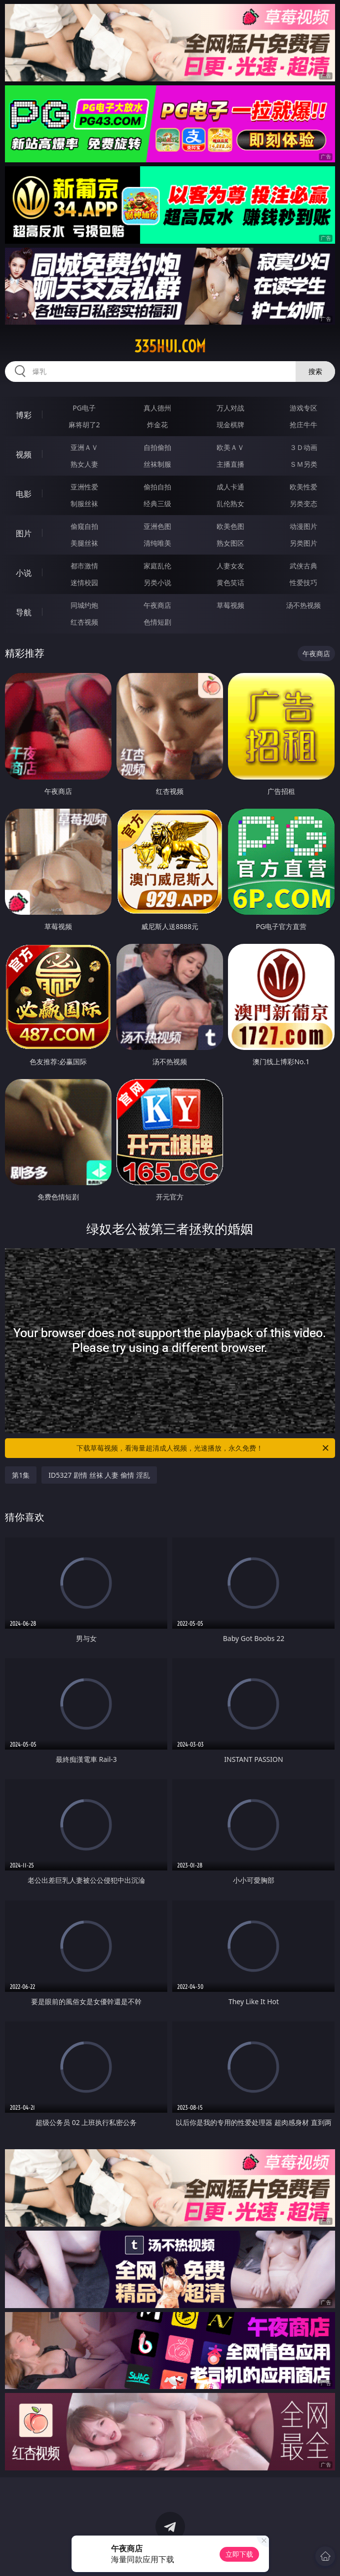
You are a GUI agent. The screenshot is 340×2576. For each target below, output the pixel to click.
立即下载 (239, 2554)
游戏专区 (303, 407)
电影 (24, 493)
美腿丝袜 (84, 543)
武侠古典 (303, 565)
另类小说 (157, 582)
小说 (24, 572)
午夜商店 (157, 605)
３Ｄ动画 (303, 447)
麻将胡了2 (84, 424)
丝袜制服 (157, 464)
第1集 (21, 1475)
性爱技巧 (303, 582)
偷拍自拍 (157, 486)
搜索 (315, 371)
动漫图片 (303, 526)
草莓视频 (230, 605)
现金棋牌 (230, 424)
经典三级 (157, 503)
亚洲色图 (157, 526)
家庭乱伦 (157, 565)
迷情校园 (84, 582)
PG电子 (84, 407)
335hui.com (170, 346)
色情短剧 (157, 622)
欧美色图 (230, 526)
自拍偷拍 (157, 447)
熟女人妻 (84, 464)
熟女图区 (230, 543)
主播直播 (230, 464)
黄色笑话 (230, 582)
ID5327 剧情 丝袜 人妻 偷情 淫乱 (99, 1475)
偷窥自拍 (84, 526)
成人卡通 (230, 486)
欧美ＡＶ (230, 447)
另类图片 (303, 543)
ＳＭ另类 (303, 464)
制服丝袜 (84, 503)
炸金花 (157, 424)
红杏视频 (84, 622)
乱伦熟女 (230, 503)
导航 (24, 612)
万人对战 (230, 407)
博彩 (24, 415)
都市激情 (84, 565)
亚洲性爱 (84, 486)
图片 (24, 533)
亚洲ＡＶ (84, 447)
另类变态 (303, 503)
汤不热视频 (303, 605)
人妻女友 (230, 565)
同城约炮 (84, 605)
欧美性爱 (303, 486)
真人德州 (157, 407)
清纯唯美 (157, 543)
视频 (24, 454)
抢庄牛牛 (303, 424)
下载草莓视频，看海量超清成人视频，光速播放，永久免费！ (203, 1448)
